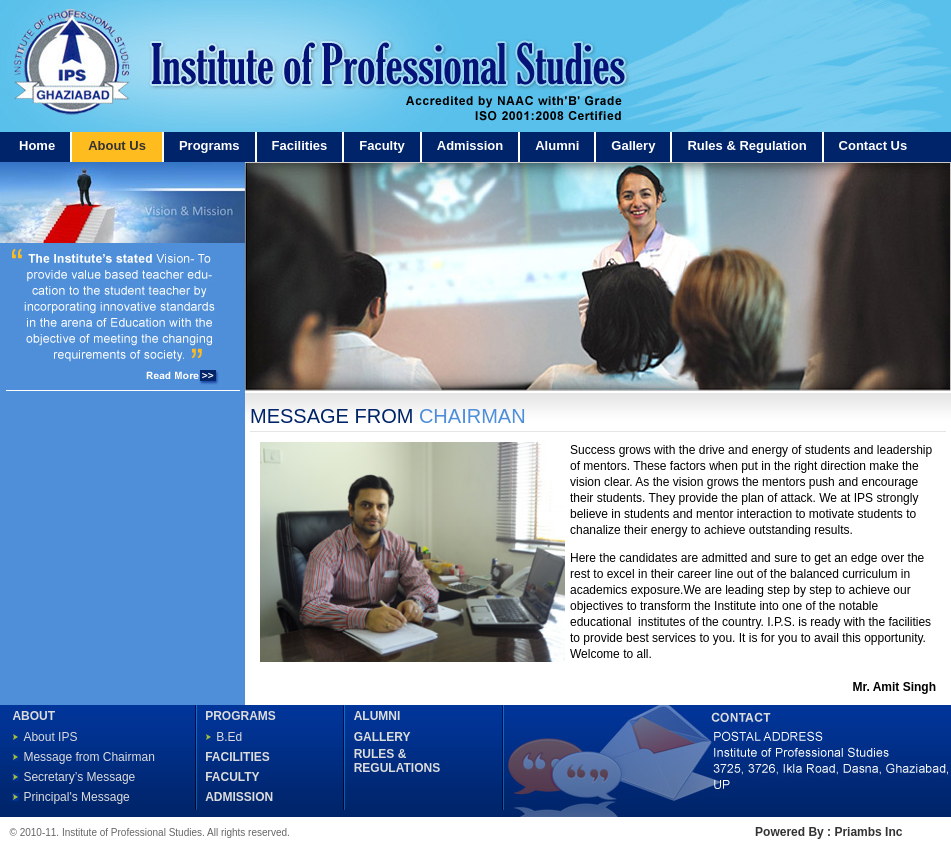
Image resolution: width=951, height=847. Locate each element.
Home (37, 145)
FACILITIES (237, 757)
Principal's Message (76, 797)
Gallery (633, 145)
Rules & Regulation (746, 145)
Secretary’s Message (79, 777)
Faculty (382, 145)
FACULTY (232, 777)
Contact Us (873, 145)
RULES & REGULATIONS (397, 761)
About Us (117, 145)
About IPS (50, 737)
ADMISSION (239, 797)
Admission (470, 145)
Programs (209, 145)
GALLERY (382, 737)
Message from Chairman (88, 757)
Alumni (557, 145)
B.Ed (229, 737)
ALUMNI (377, 716)
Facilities (300, 145)
